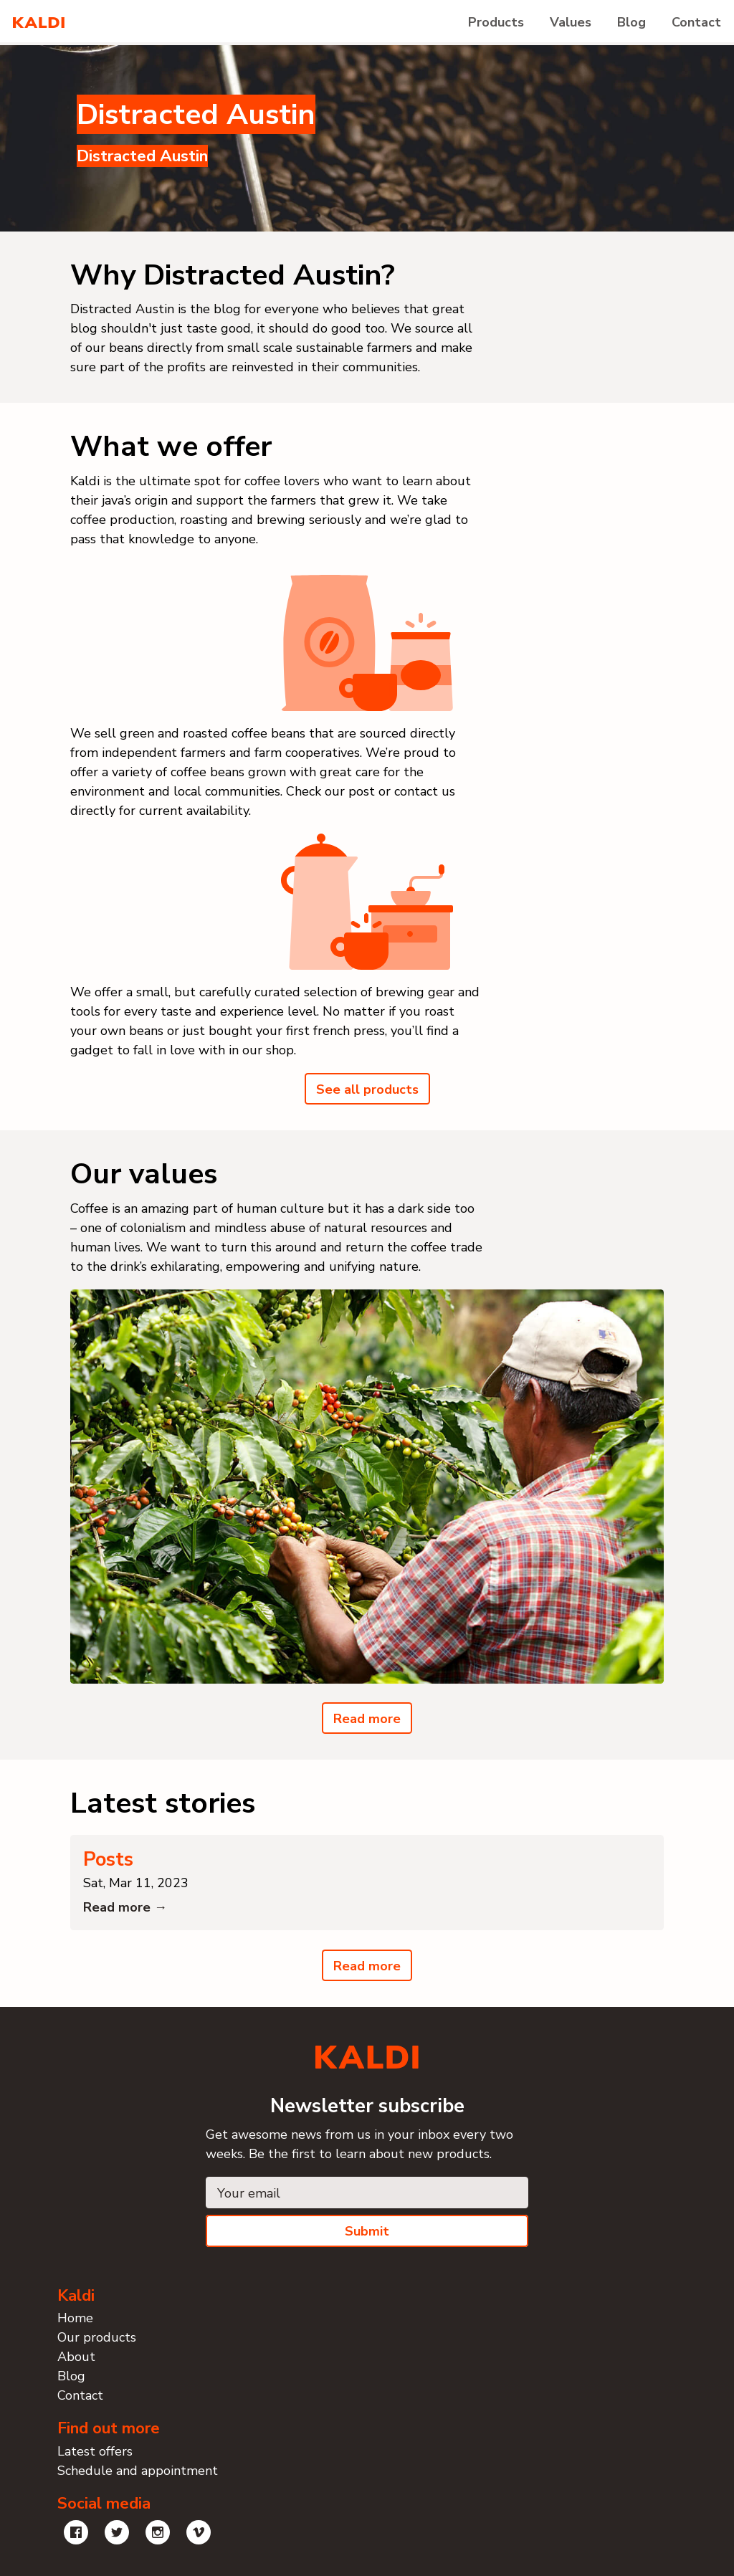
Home (75, 2318)
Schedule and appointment (137, 2470)
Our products (96, 2337)
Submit (367, 2231)
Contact (696, 22)
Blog (631, 22)
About (76, 2356)
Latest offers (95, 2451)
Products (496, 22)
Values (570, 22)
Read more (367, 1718)
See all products (367, 1089)
